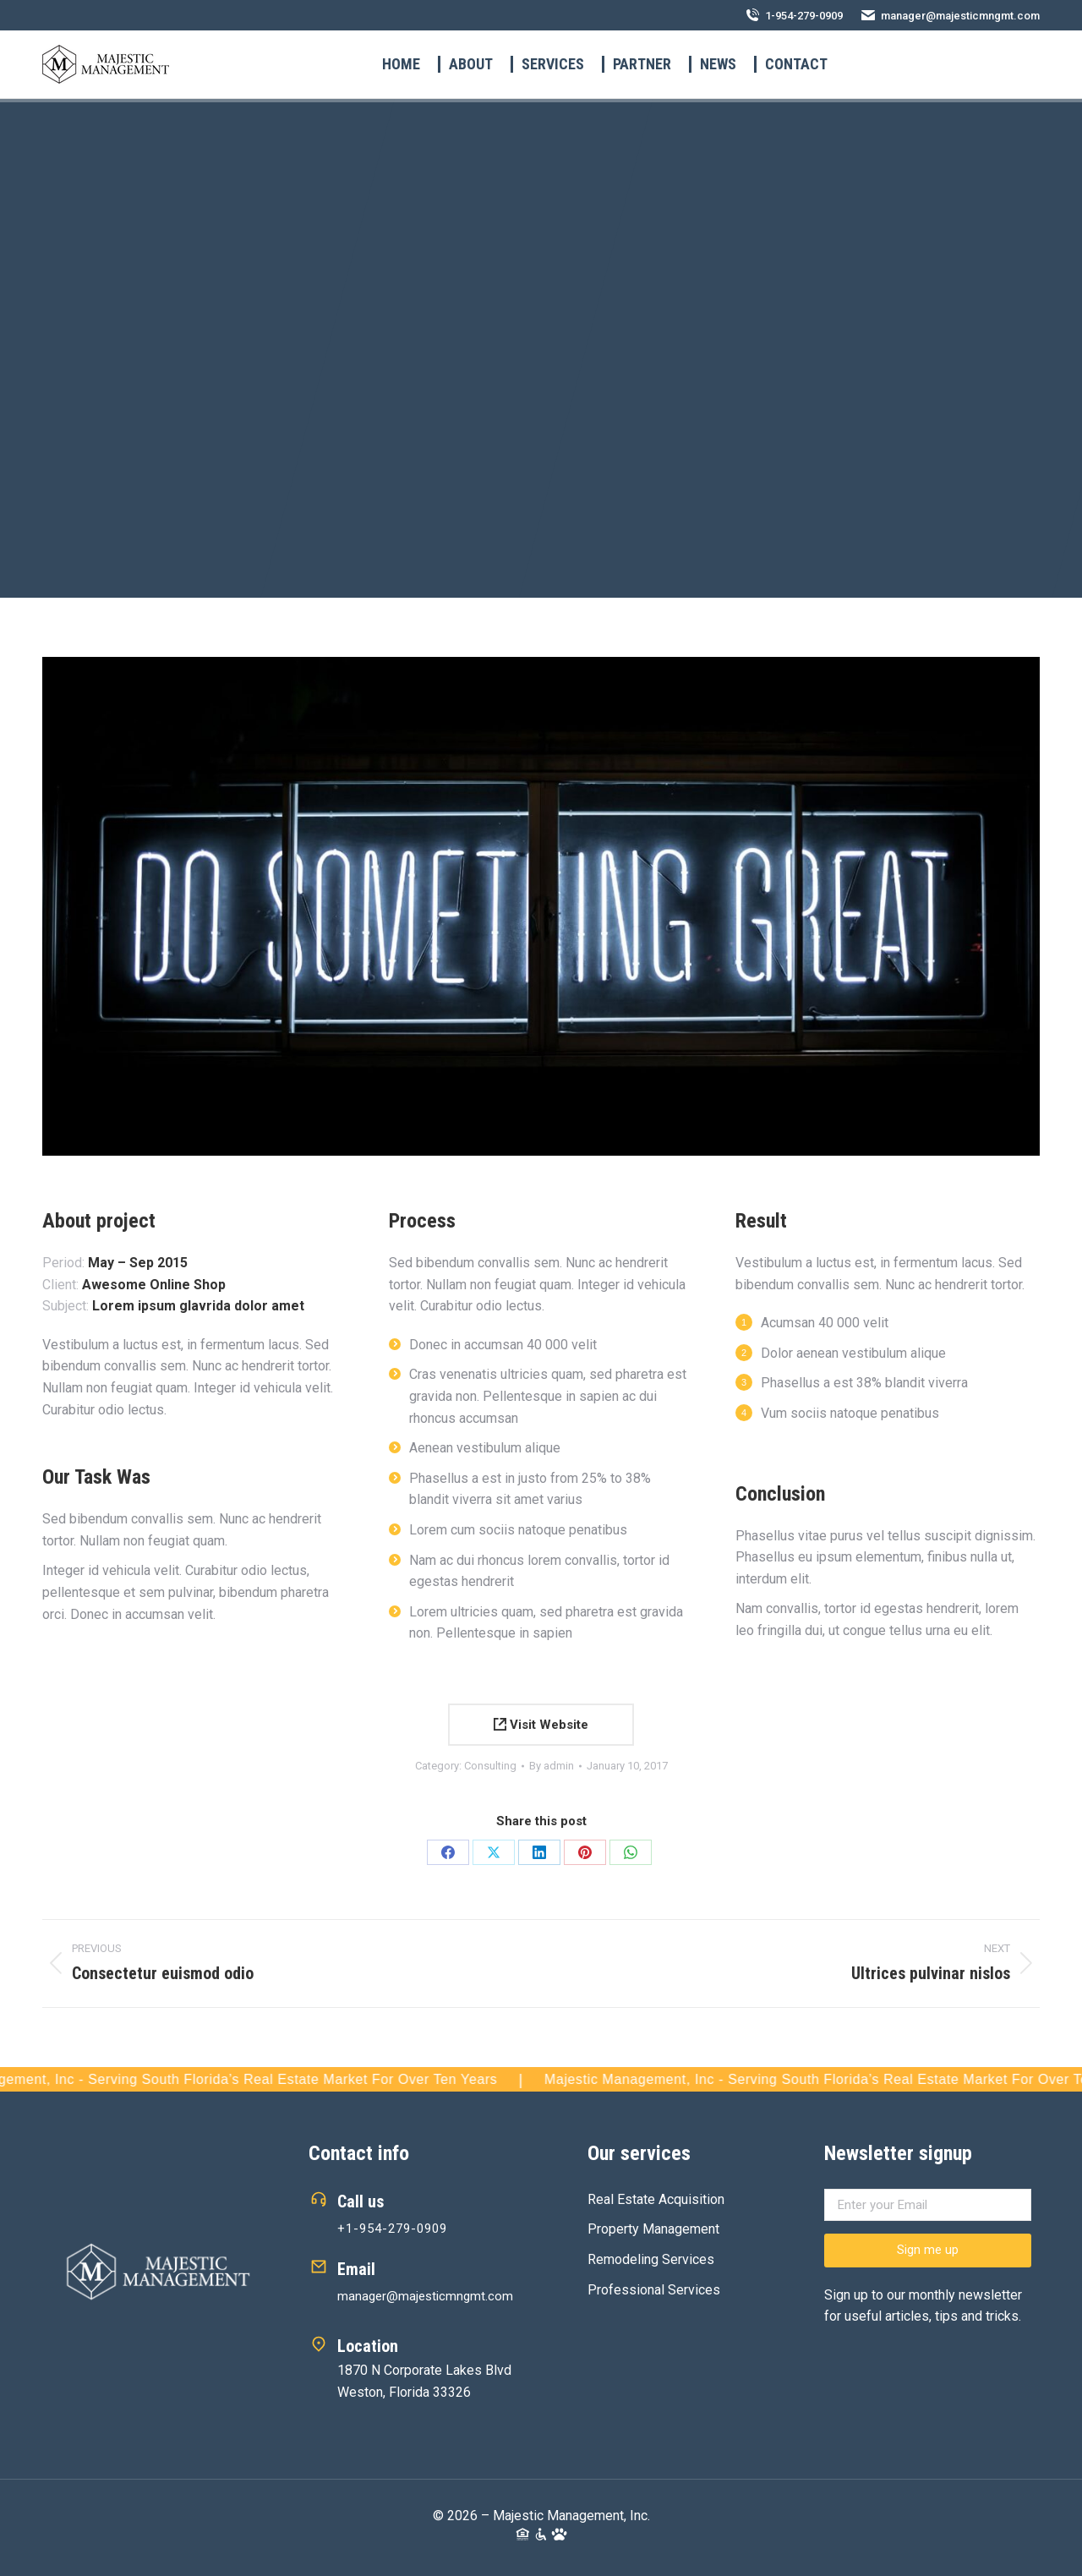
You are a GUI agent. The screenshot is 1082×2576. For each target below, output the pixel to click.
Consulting (490, 1765)
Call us (360, 2201)
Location (367, 2346)
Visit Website (541, 1724)
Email (356, 2269)
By (551, 1765)
